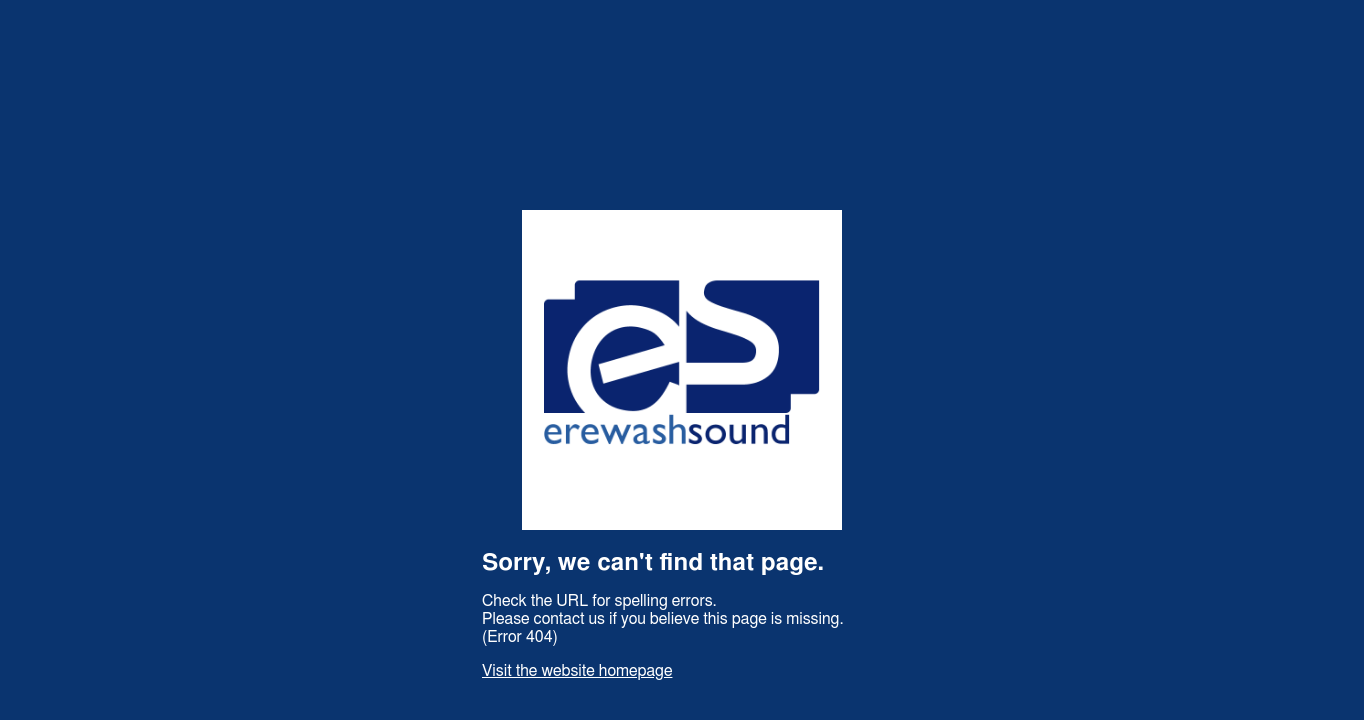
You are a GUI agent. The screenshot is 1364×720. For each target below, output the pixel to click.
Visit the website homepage (577, 671)
